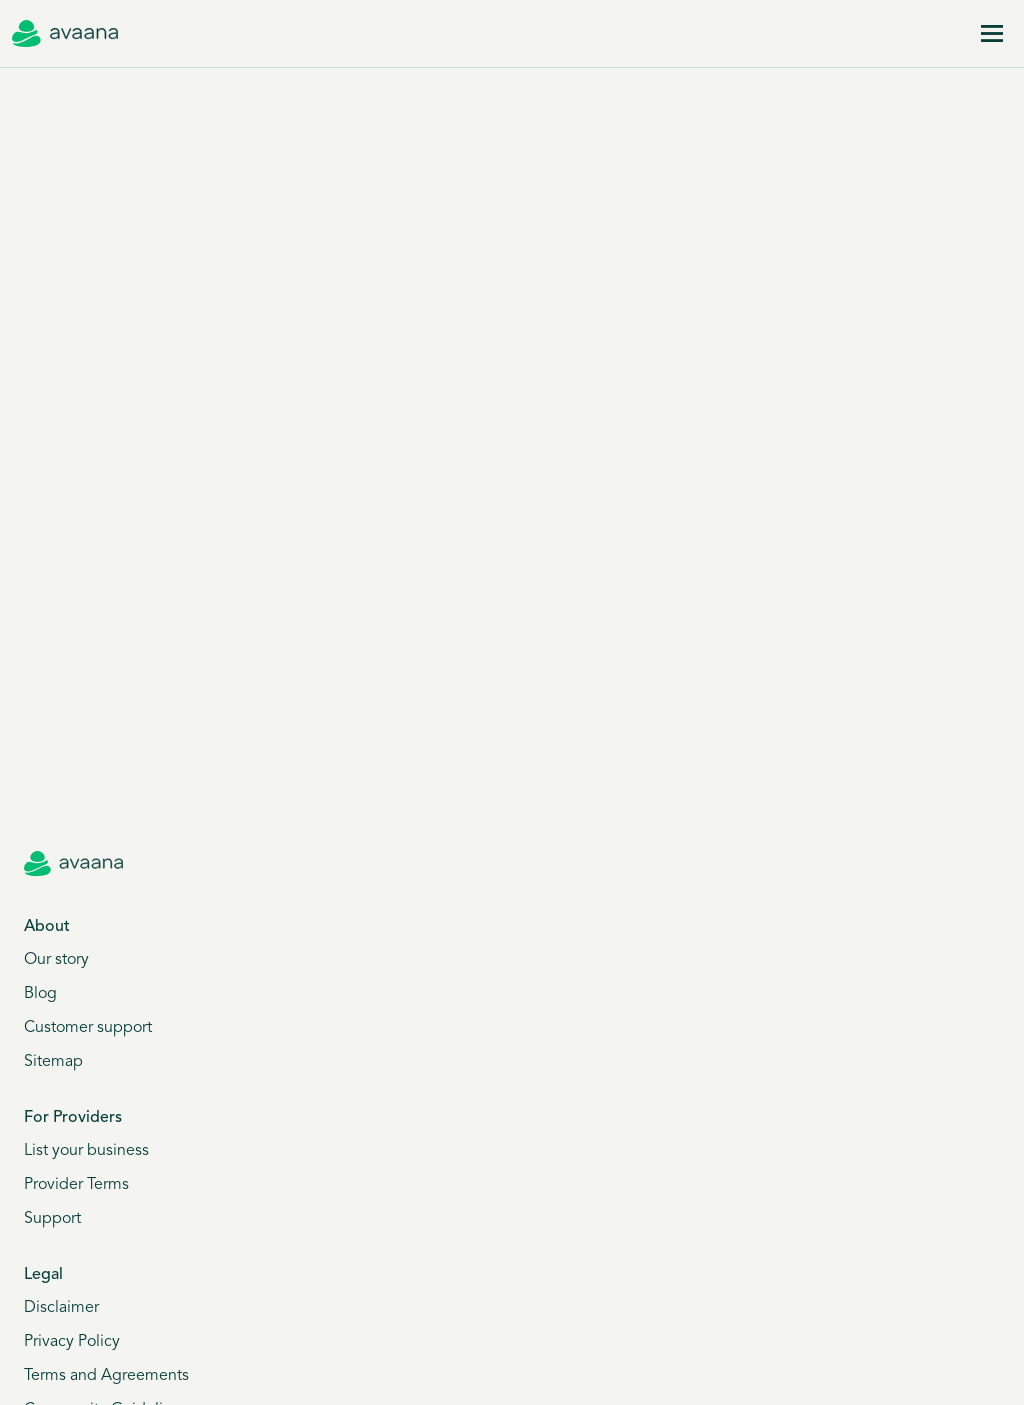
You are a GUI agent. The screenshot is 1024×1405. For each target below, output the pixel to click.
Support (52, 1219)
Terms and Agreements (106, 1376)
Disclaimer (61, 1308)
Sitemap (53, 1062)
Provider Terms (76, 1185)
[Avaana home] (65, 34)
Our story (56, 960)
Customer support (88, 1028)
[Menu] (992, 34)
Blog (40, 994)
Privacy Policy (72, 1342)
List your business (86, 1151)
